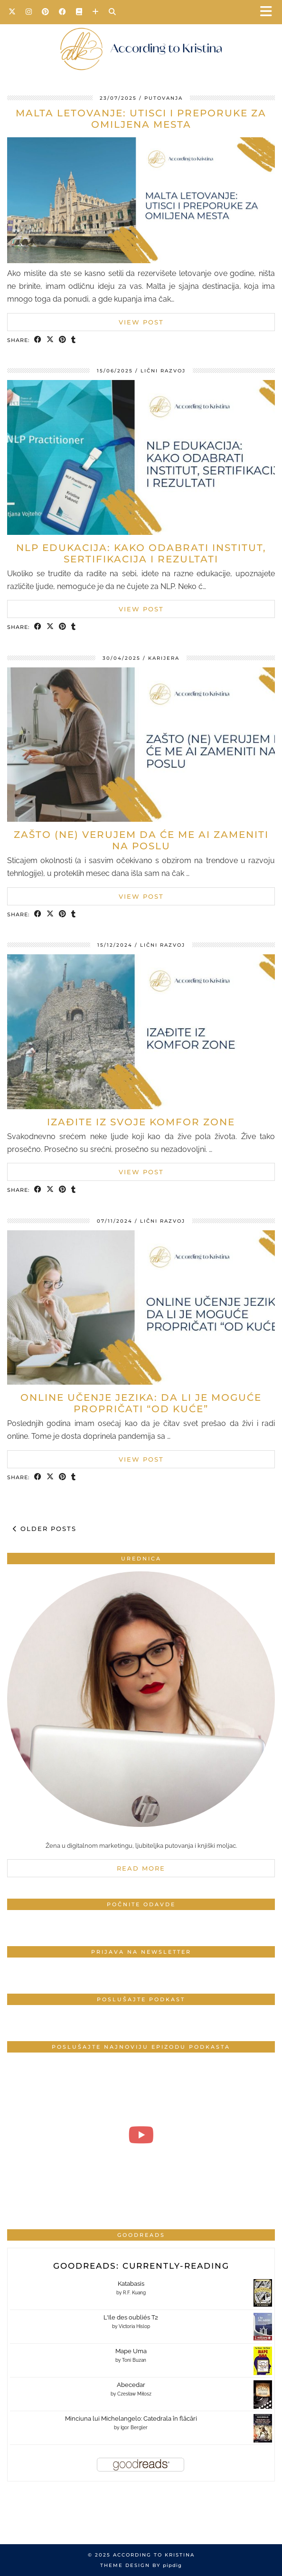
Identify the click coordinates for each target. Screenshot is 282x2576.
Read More (141, 1868)
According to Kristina (154, 2555)
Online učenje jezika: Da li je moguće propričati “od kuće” (141, 1403)
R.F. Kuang (134, 2292)
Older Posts (44, 1528)
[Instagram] (29, 11)
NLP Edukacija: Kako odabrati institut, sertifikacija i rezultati (141, 553)
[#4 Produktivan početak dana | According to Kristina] (141, 2135)
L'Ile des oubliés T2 (130, 2317)
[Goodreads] (79, 11)
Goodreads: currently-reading (141, 2266)
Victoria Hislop (134, 2326)
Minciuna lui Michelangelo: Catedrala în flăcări (131, 2418)
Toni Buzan (134, 2360)
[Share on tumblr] (73, 340)
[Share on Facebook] (38, 340)
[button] (269, 12)
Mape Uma (131, 2351)
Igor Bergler (134, 2427)
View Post (141, 322)
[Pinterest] (45, 11)
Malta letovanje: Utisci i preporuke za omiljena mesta (141, 118)
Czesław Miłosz (134, 2393)
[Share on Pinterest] (62, 340)
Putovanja (163, 98)
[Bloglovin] (95, 11)
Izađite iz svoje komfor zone (141, 1122)
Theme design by (141, 2565)
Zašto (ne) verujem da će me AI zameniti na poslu (141, 840)
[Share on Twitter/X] (50, 340)
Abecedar (131, 2384)
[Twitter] (12, 11)
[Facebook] (62, 11)
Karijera (163, 658)
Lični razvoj (163, 371)
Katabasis (131, 2283)
